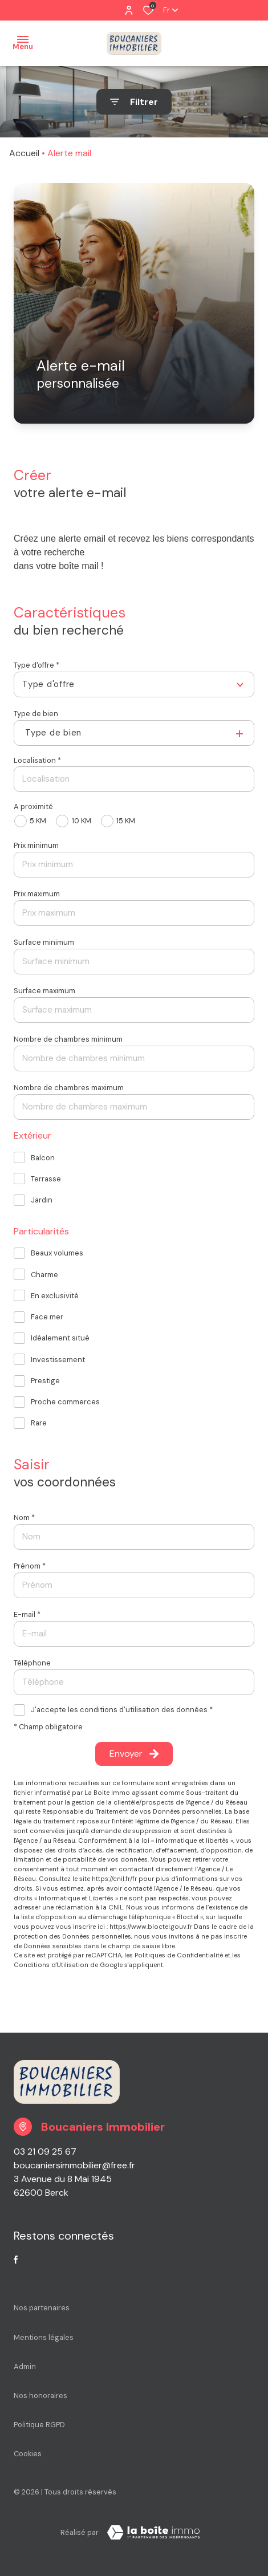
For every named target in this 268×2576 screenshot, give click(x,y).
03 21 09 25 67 (45, 2151)
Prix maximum (37, 894)
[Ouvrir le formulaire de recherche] (134, 102)
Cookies (28, 2454)
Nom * (24, 1517)
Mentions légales (44, 2337)
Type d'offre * (36, 665)
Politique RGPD (39, 2424)
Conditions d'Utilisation (51, 1965)
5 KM (38, 821)
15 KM (125, 821)
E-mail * (27, 1614)
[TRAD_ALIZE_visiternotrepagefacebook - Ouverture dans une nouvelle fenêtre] (16, 2260)
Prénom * (30, 1566)
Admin (25, 2366)
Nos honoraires (40, 2395)
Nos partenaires (42, 2308)
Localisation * (37, 760)
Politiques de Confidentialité (179, 1955)
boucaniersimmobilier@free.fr (74, 2165)
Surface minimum (44, 942)
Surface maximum (44, 991)
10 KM (81, 821)
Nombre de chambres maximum (69, 1087)
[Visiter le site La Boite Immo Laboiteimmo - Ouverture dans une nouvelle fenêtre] (153, 2532)
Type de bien (36, 713)
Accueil (24, 153)
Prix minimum (36, 845)
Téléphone (32, 1663)
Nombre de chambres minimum (68, 1039)
